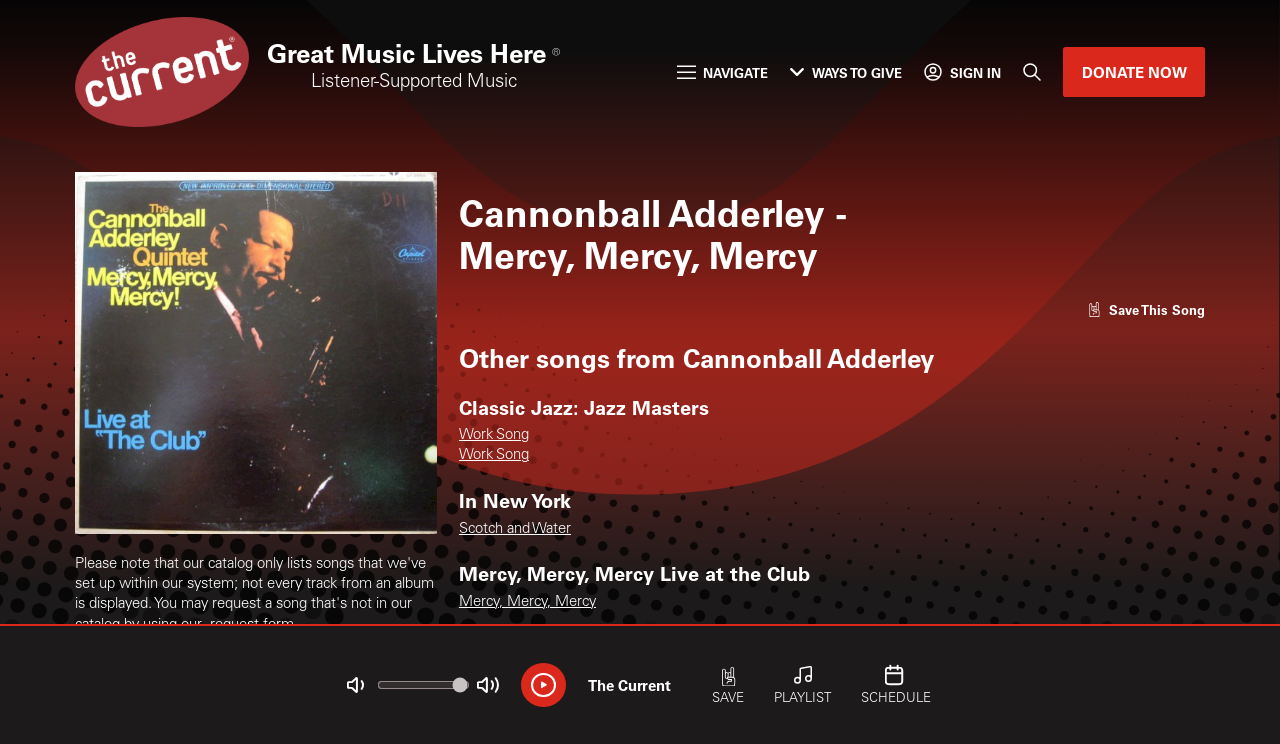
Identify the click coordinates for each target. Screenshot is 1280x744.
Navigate (722, 72)
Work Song (494, 435)
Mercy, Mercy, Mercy (527, 602)
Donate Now (1134, 72)
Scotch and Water (515, 529)
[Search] (1032, 71)
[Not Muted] (355, 684)
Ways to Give (845, 72)
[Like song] (1146, 309)
